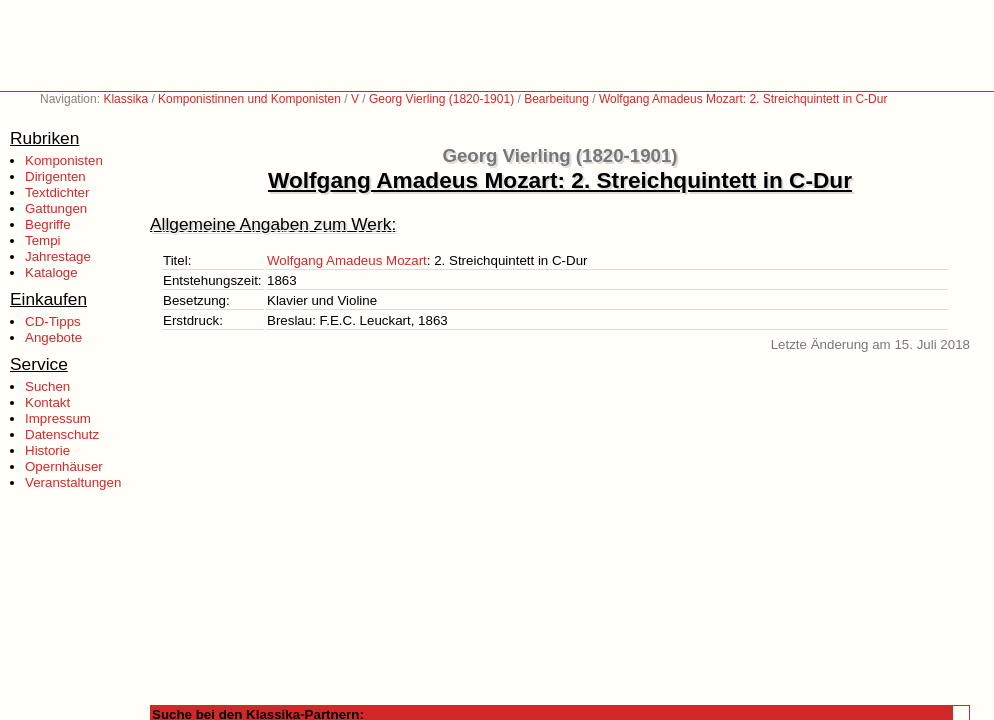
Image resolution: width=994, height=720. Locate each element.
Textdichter (57, 192)
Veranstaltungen (73, 482)
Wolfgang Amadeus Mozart (347, 260)
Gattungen (56, 208)
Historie (47, 450)
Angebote (53, 337)
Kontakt (47, 402)
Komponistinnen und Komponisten (249, 99)
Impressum (58, 418)
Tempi (43, 240)
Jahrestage (58, 256)
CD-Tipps (53, 321)
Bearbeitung (556, 99)
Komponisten (64, 160)
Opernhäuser (64, 466)
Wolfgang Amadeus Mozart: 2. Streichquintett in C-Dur (743, 99)
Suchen (47, 386)
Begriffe (48, 224)
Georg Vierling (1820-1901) (441, 99)
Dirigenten (55, 176)
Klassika (125, 99)
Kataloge (51, 272)
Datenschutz (62, 434)
